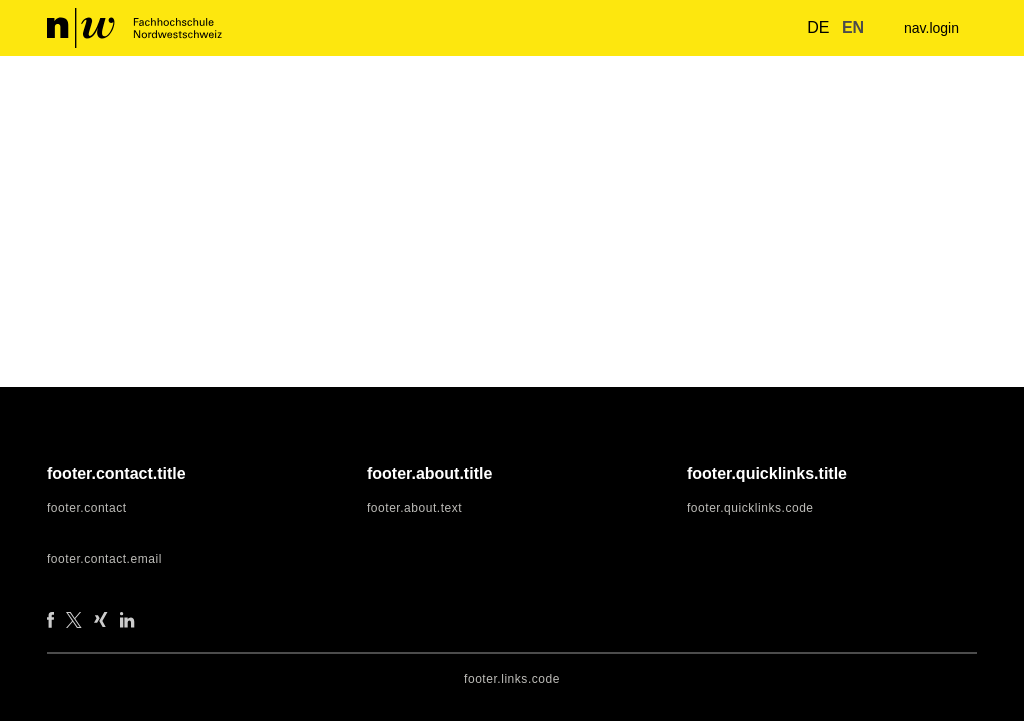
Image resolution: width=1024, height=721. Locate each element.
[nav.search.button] (769, 27)
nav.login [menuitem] (929, 28)
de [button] (806, 28)
